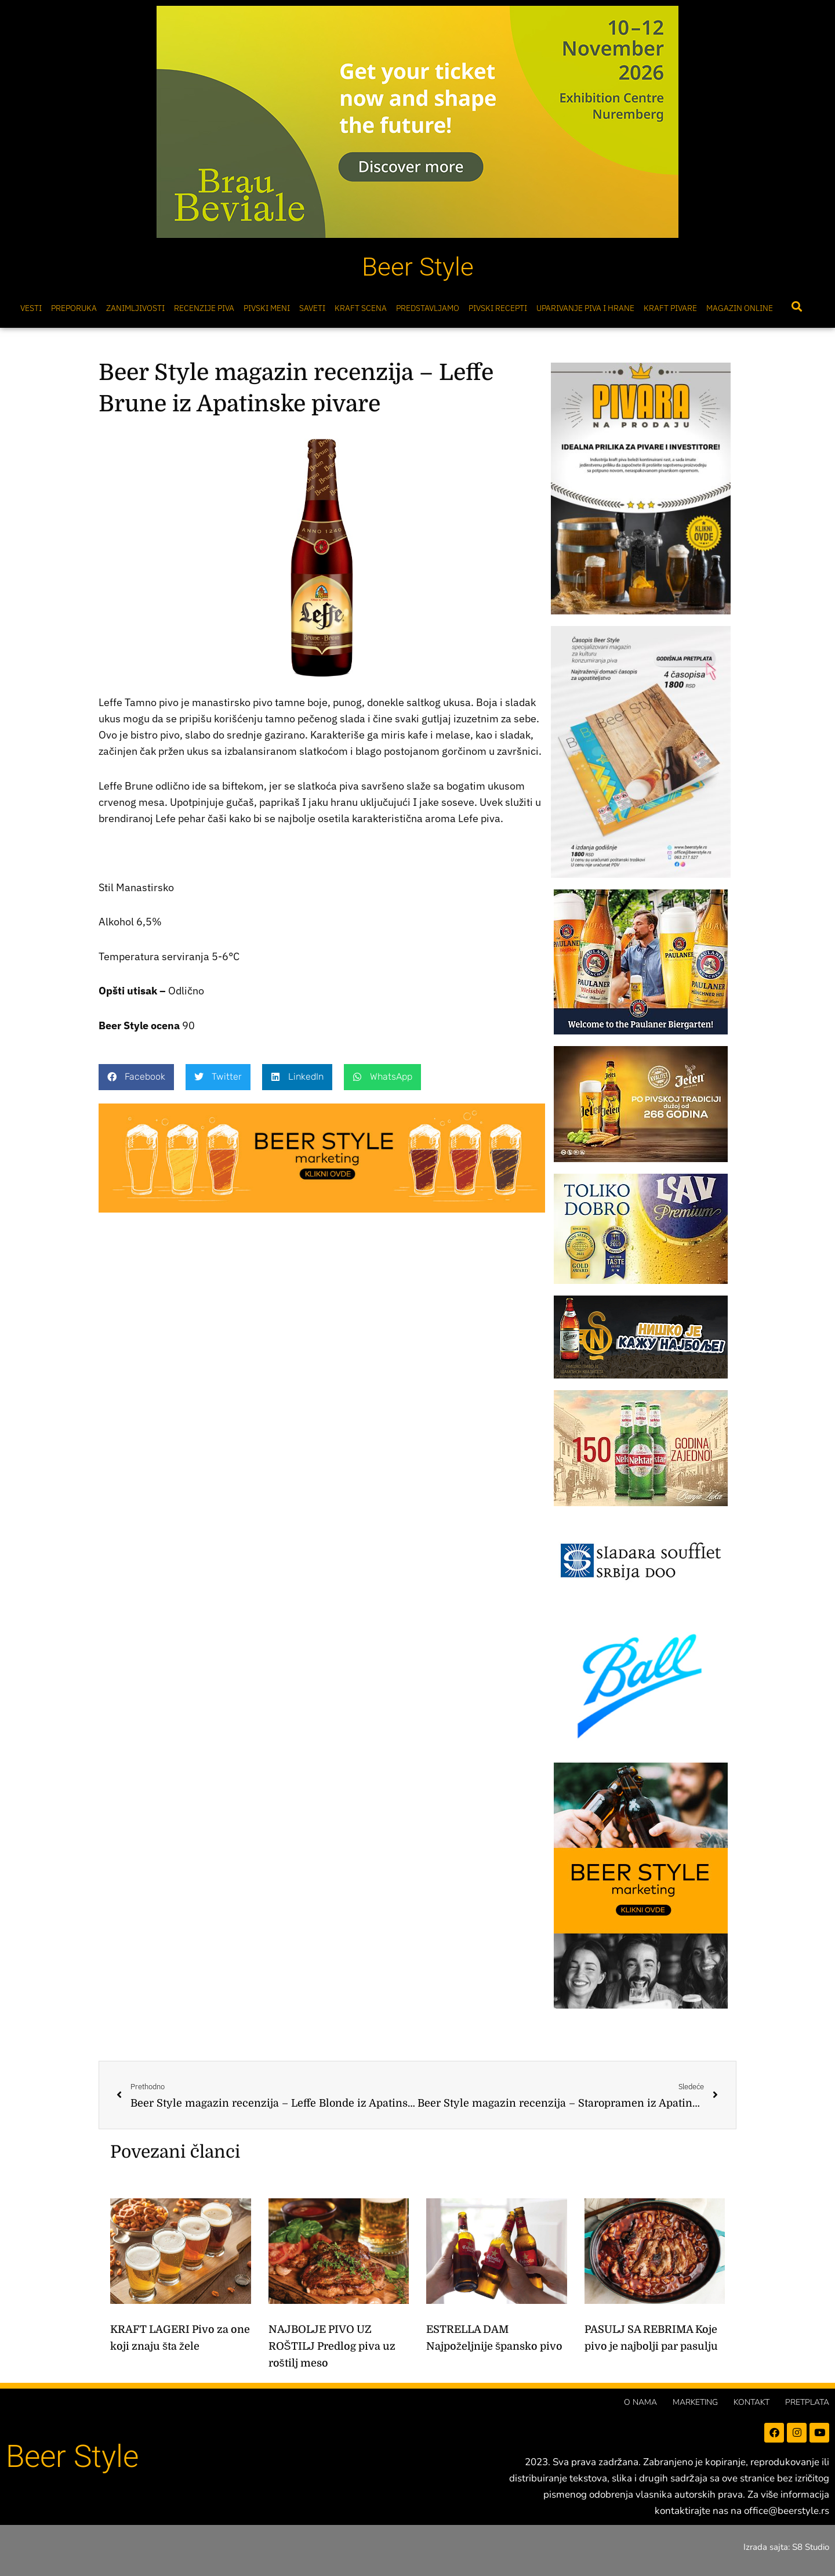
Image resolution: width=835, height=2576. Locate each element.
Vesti (31, 308)
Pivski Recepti (498, 308)
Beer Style (418, 267)
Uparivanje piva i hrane (585, 308)
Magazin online (739, 308)
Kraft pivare (670, 308)
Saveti (312, 308)
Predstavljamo (427, 308)
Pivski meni (267, 308)
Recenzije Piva (204, 308)
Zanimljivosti (135, 308)
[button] (796, 306)
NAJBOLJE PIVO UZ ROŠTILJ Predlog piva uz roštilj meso (331, 2346)
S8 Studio (810, 2547)
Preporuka (74, 308)
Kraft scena (361, 308)
